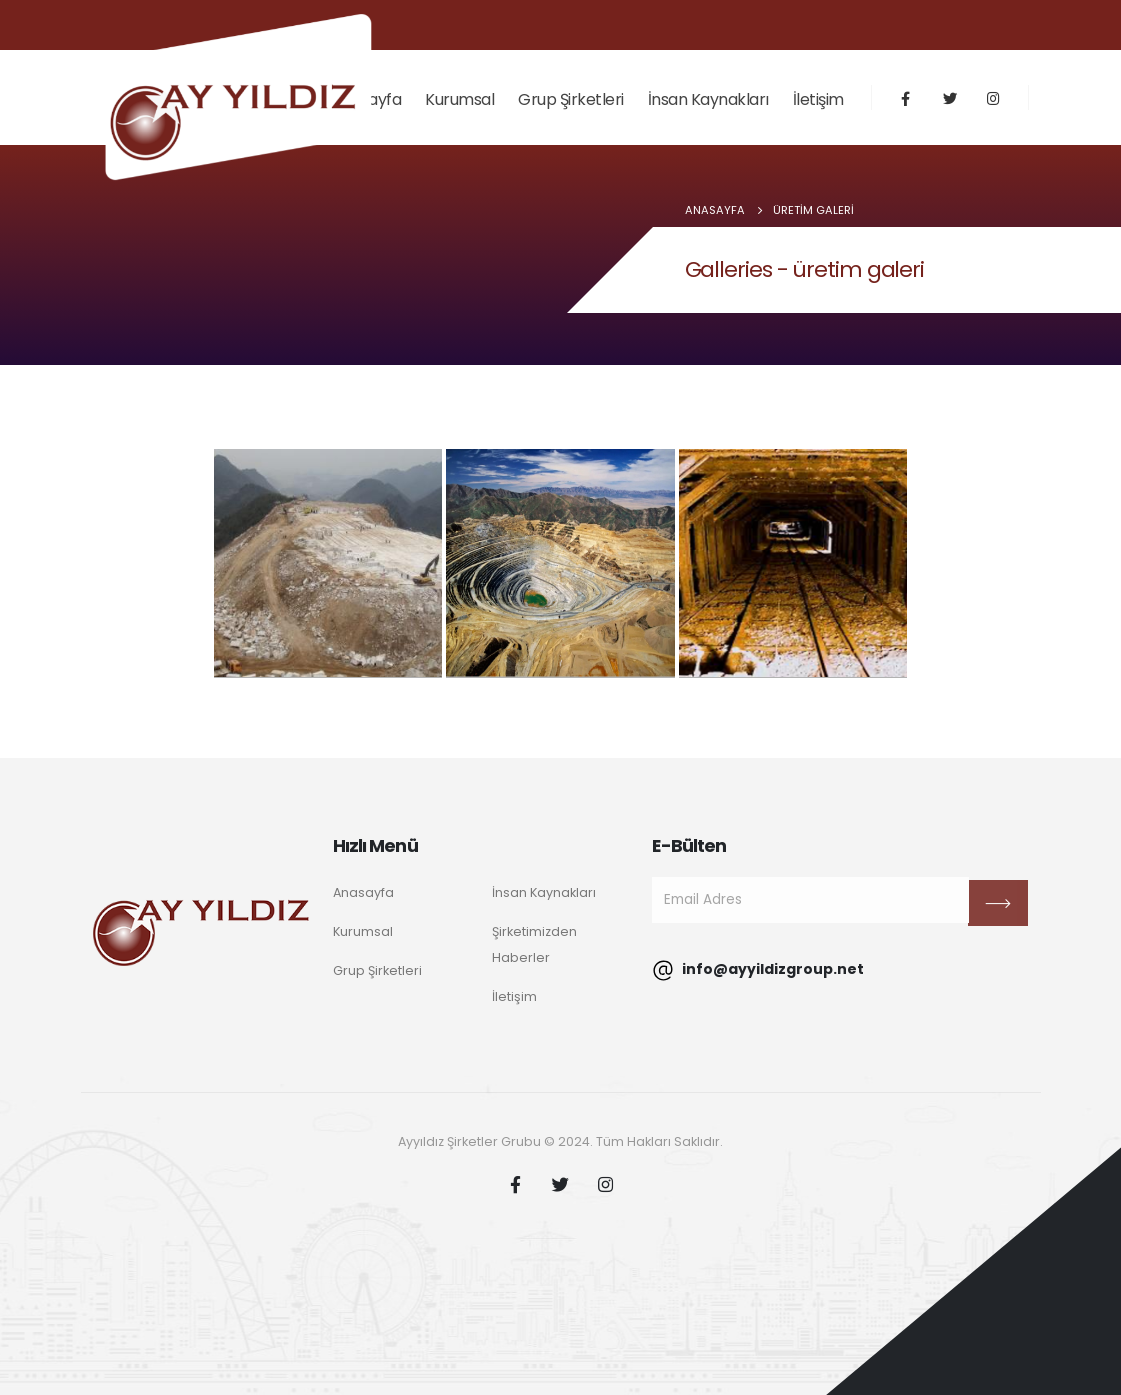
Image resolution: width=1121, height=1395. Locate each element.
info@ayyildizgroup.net (758, 970)
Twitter (561, 1184)
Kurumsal (459, 99)
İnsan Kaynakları (708, 99)
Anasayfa (363, 892)
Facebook (516, 1184)
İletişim (818, 99)
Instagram (606, 1184)
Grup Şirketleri (571, 99)
